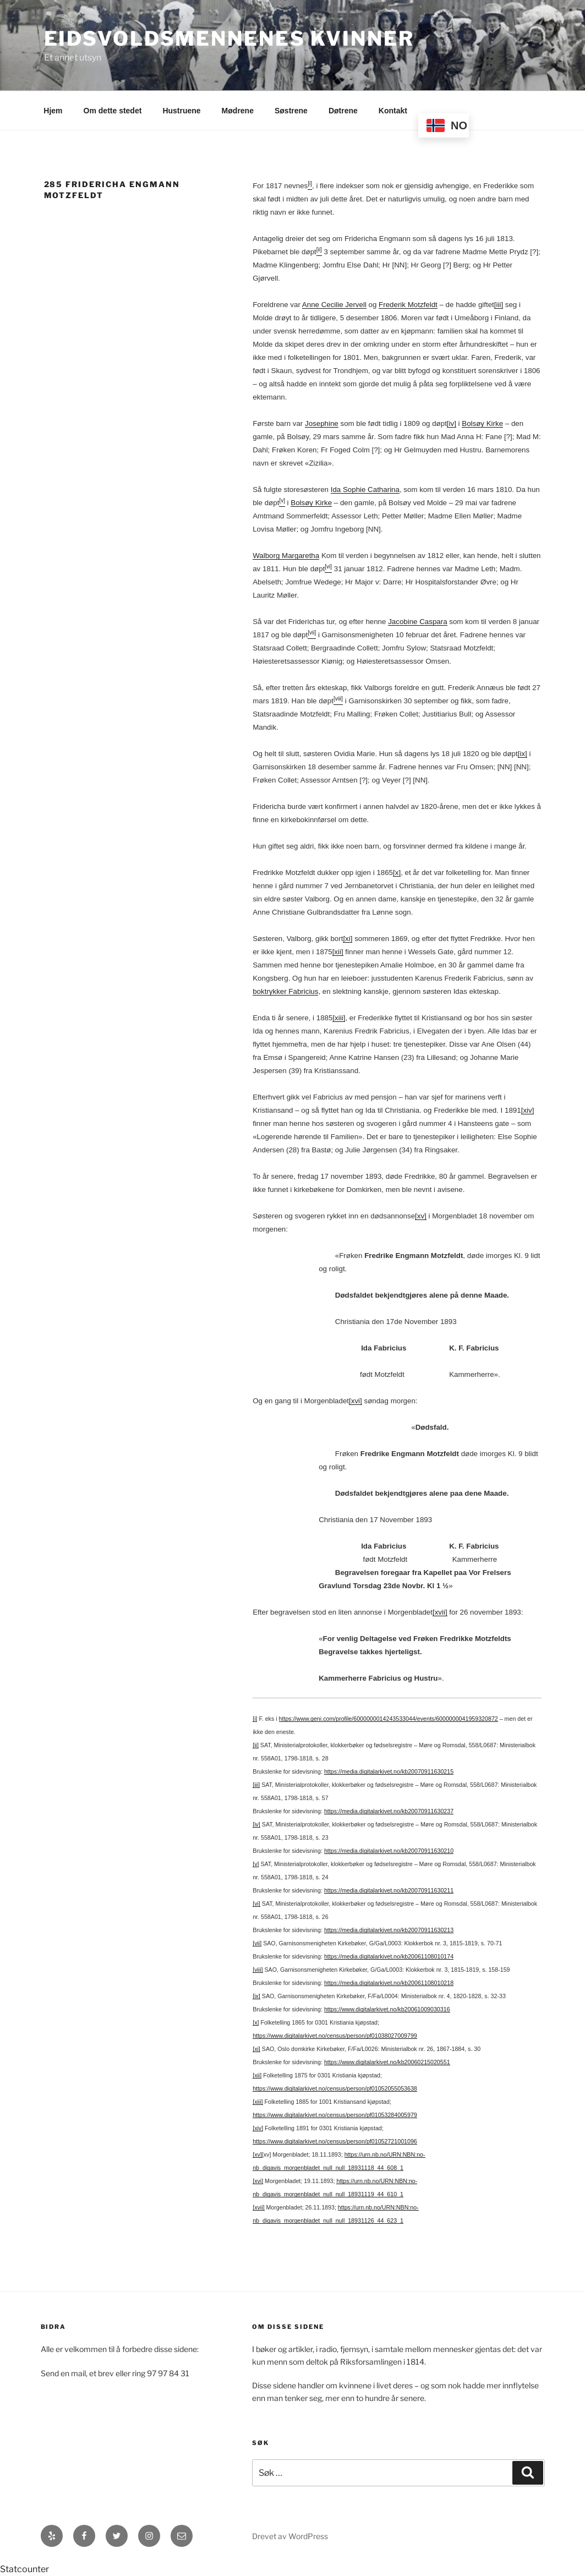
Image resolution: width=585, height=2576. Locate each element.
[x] (397, 872)
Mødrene (238, 110)
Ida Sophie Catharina (365, 489)
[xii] (337, 952)
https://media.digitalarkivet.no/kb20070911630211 (388, 1890)
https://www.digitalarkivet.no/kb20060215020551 (387, 2062)
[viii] (258, 1969)
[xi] (347, 938)
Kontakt (393, 110)
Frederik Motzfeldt (408, 304)
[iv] (451, 423)
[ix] (522, 754)
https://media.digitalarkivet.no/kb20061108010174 (388, 1956)
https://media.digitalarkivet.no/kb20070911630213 (388, 1930)
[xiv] (527, 1110)
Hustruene (181, 110)
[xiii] (338, 1018)
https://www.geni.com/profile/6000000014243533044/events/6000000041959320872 (388, 1718)
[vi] (256, 1903)
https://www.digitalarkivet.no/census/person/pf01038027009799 (335, 2035)
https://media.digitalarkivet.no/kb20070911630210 (388, 1850)
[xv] (421, 1216)
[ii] (256, 1745)
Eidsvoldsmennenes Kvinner (229, 38)
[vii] (257, 1943)
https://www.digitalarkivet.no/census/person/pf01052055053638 (335, 2088)
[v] (256, 1864)
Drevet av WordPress (290, 2536)
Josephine (321, 423)
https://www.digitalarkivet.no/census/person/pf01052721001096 (335, 2141)
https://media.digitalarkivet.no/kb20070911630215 (388, 1771)
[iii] (498, 304)
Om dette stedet (113, 110)
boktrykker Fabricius (285, 991)
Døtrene (343, 110)
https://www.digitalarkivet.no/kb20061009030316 (387, 2009)
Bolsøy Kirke (482, 423)
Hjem (52, 110)
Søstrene (291, 110)
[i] (255, 1718)
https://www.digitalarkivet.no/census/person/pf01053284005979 (335, 2115)
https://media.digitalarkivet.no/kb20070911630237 (388, 1811)
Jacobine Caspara (417, 621)
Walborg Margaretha (286, 555)
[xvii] (440, 1612)
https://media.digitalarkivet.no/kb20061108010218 (388, 1982)
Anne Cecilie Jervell (334, 304)
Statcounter (24, 2569)
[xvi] (355, 1401)
